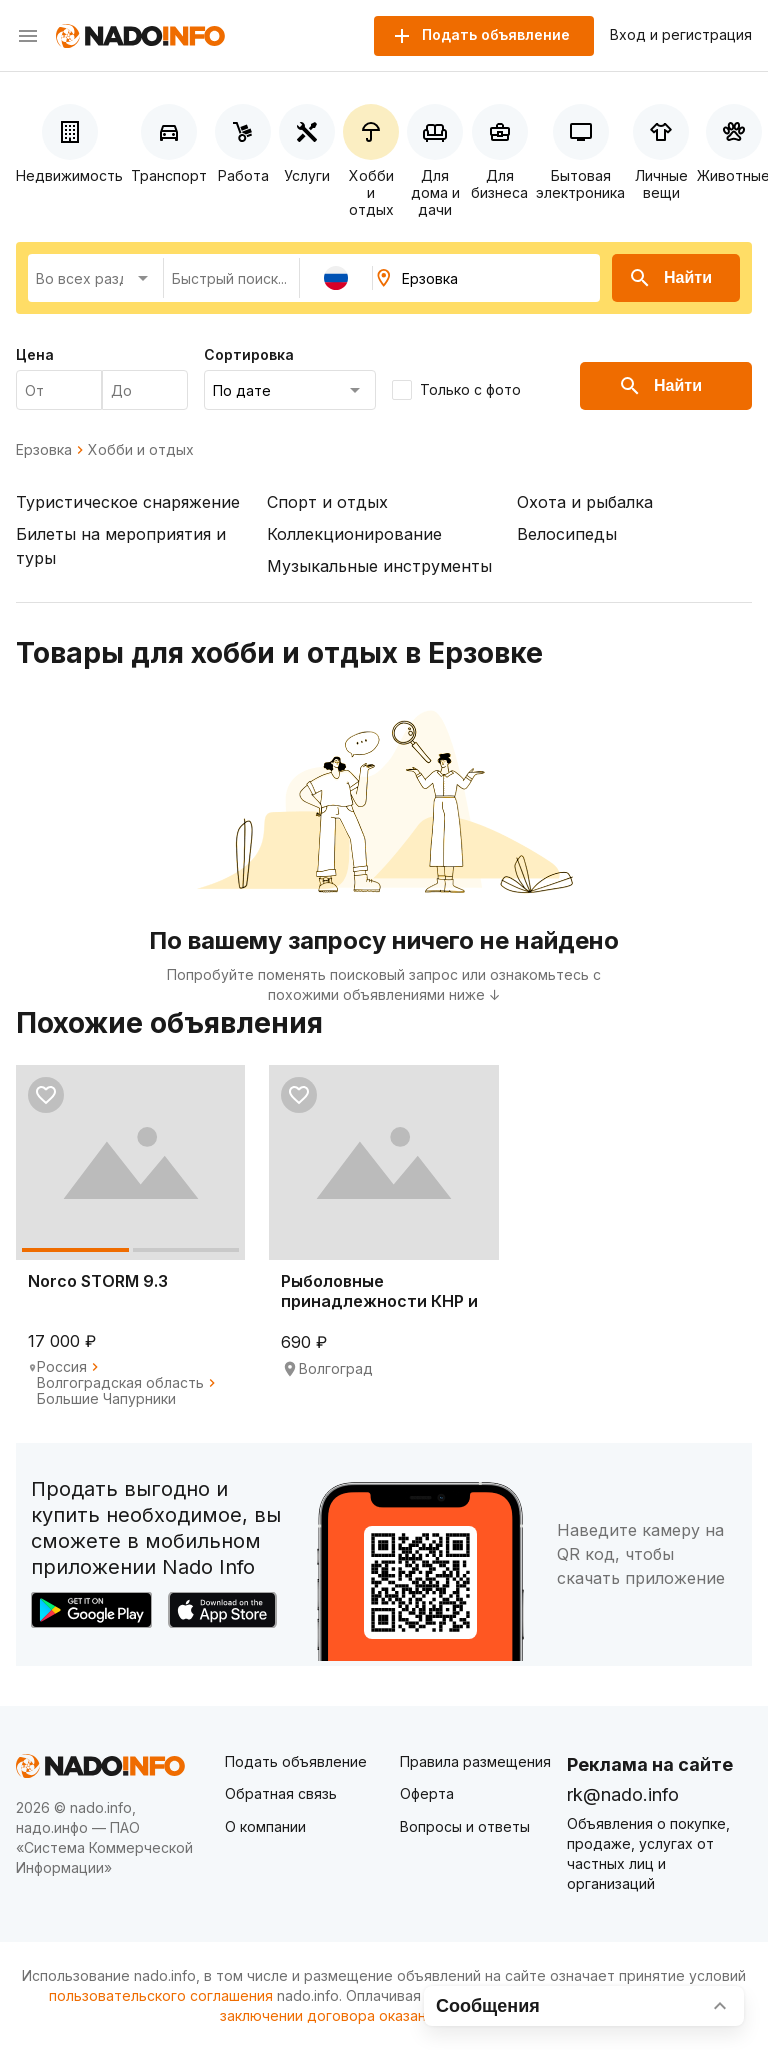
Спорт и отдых (327, 502)
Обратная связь (281, 1793)
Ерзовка (44, 450)
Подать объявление (296, 1761)
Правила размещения (475, 1761)
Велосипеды (567, 534)
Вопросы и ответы (465, 1826)
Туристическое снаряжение (128, 502)
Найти (670, 278)
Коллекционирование (354, 534)
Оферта (427, 1793)
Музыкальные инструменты (379, 566)
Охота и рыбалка (585, 502)
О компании (265, 1826)
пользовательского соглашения (161, 1995)
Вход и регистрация (681, 35)
